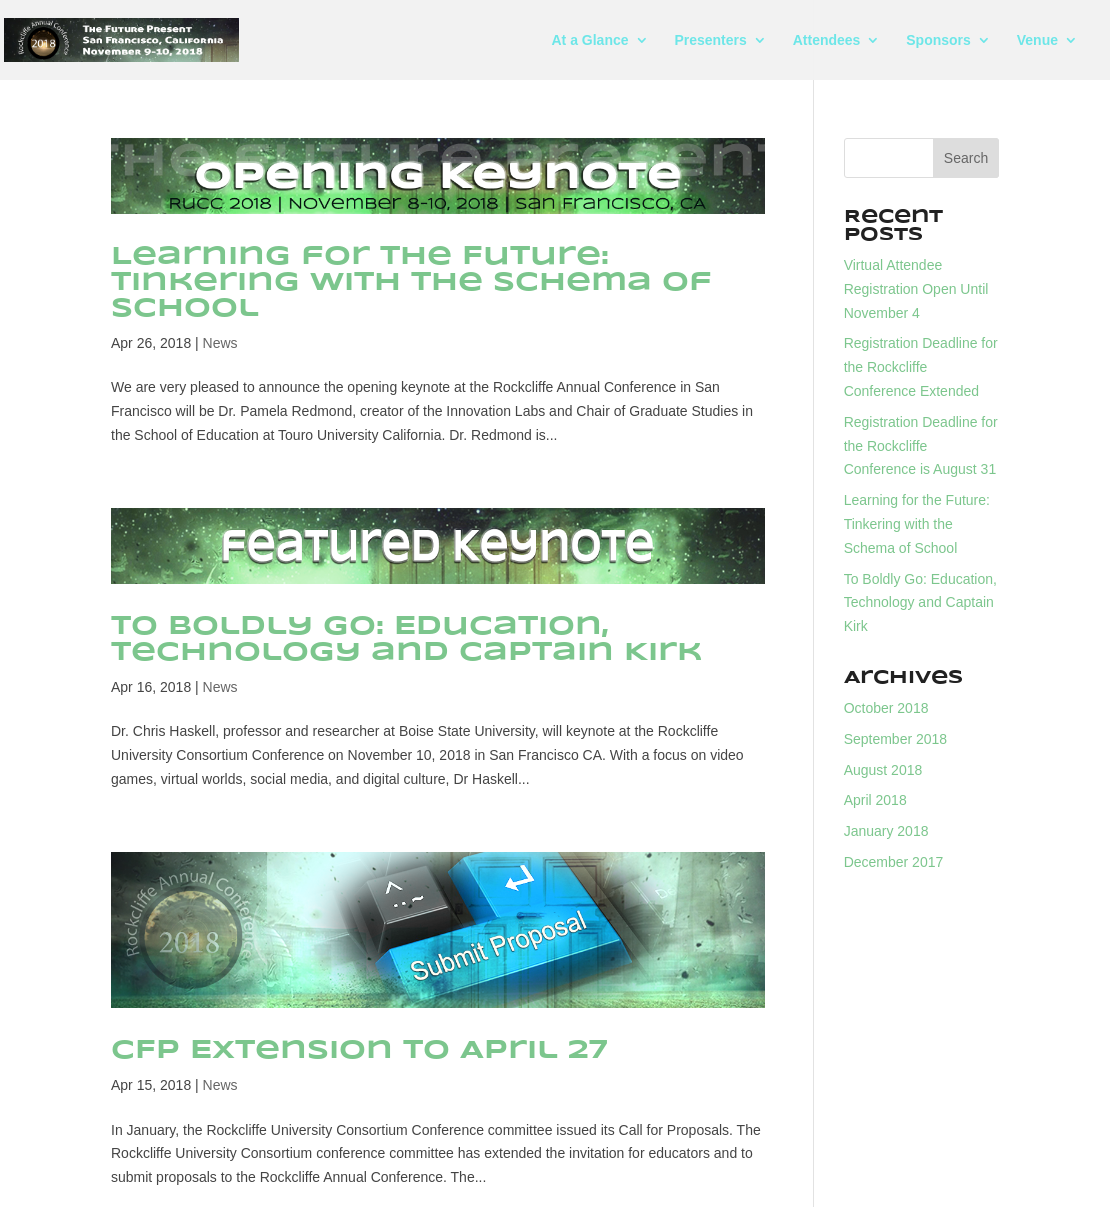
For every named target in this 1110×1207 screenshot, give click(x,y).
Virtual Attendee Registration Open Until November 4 (916, 289)
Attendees (827, 40)
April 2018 (875, 800)
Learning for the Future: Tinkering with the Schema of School (411, 282)
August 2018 (883, 770)
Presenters (710, 40)
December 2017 (894, 862)
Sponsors (938, 40)
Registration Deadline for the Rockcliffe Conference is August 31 (921, 446)
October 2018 (886, 708)
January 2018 (886, 831)
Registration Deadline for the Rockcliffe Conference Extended (921, 367)
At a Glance (590, 40)
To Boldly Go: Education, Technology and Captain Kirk (406, 639)
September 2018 (896, 739)
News (220, 343)
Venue (1037, 40)
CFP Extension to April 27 (359, 1050)
